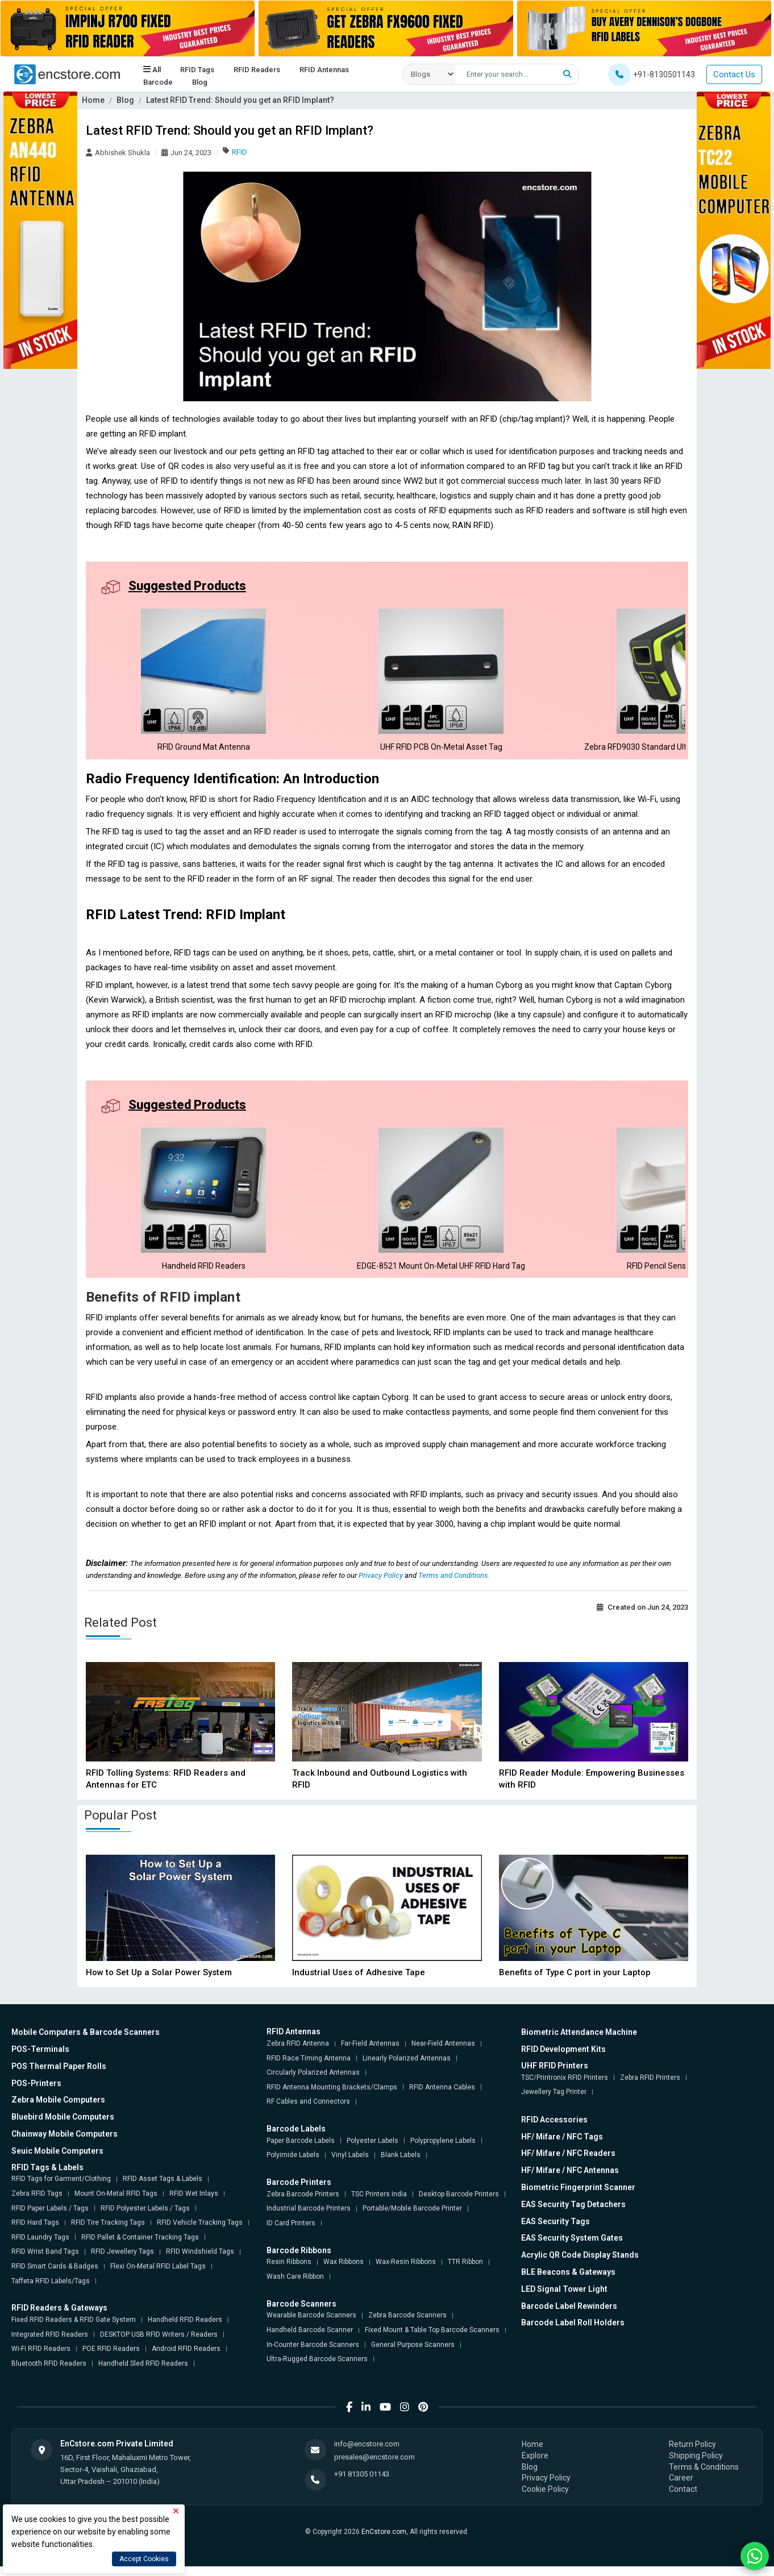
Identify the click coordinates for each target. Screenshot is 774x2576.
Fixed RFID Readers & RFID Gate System (73, 2329)
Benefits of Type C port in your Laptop (575, 1982)
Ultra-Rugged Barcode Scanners (317, 2369)
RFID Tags (197, 69)
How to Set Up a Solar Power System (159, 1982)
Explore (535, 2465)
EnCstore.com (383, 2541)
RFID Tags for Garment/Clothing (61, 2188)
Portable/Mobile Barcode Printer (412, 2218)
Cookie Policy (545, 2498)
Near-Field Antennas (443, 2053)
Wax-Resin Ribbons (406, 2271)
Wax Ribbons (343, 2271)
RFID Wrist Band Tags (45, 2261)
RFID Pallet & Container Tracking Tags (140, 2247)
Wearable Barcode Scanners (311, 2325)
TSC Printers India (379, 2204)
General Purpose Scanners (413, 2354)
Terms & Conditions (704, 2476)
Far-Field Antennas (370, 2053)
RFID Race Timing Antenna (309, 2067)
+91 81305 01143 (361, 2483)
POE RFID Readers (111, 2358)
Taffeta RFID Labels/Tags (50, 2290)
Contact (683, 2498)
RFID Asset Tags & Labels (162, 2188)
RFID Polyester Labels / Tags (145, 2217)
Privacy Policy (382, 1585)
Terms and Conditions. (454, 1585)
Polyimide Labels (293, 2164)
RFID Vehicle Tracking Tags (200, 2232)
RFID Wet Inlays (193, 2203)
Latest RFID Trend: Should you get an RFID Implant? (240, 100)
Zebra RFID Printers (650, 2087)
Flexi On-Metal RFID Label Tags (158, 2276)
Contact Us (734, 74)
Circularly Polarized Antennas (313, 2082)
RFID (239, 152)
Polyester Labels (372, 2150)
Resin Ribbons (289, 2271)
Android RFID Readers (186, 2358)
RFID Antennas (324, 69)
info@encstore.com (367, 2453)
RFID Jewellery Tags (122, 2261)
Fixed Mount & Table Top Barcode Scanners (432, 2340)
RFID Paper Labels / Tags (50, 2217)
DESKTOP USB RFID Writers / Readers (159, 2344)
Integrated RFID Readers (49, 2344)
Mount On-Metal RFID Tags (115, 2203)
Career (681, 2487)
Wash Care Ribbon (295, 2286)
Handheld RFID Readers (185, 2329)
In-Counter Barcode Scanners (313, 2354)
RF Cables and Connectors (308, 2111)
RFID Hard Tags (35, 2232)
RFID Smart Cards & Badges (54, 2276)
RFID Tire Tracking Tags (108, 2232)
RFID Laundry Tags (40, 2247)
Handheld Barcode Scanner (310, 2340)
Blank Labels (401, 2164)
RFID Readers (257, 69)
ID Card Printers (291, 2233)
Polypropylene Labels (443, 2150)
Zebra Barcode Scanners (407, 2325)
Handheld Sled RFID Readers (143, 2373)
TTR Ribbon (465, 2271)
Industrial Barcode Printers (309, 2218)
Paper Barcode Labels (301, 2150)
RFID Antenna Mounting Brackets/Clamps (332, 2097)
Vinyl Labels (350, 2164)
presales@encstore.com (374, 2466)
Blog (199, 82)
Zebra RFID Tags (37, 2203)
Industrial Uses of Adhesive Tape (358, 1982)
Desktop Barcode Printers (459, 2204)
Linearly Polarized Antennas (407, 2067)
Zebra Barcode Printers (303, 2204)
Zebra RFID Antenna (298, 2053)
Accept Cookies (144, 2559)
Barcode (158, 82)
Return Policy (692, 2453)
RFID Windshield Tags (200, 2261)
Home (93, 100)
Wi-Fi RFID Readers (40, 2358)
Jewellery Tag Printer (553, 2101)
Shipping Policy (696, 2465)
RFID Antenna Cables (442, 2097)
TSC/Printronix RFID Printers (564, 2087)
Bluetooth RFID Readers (48, 2373)
